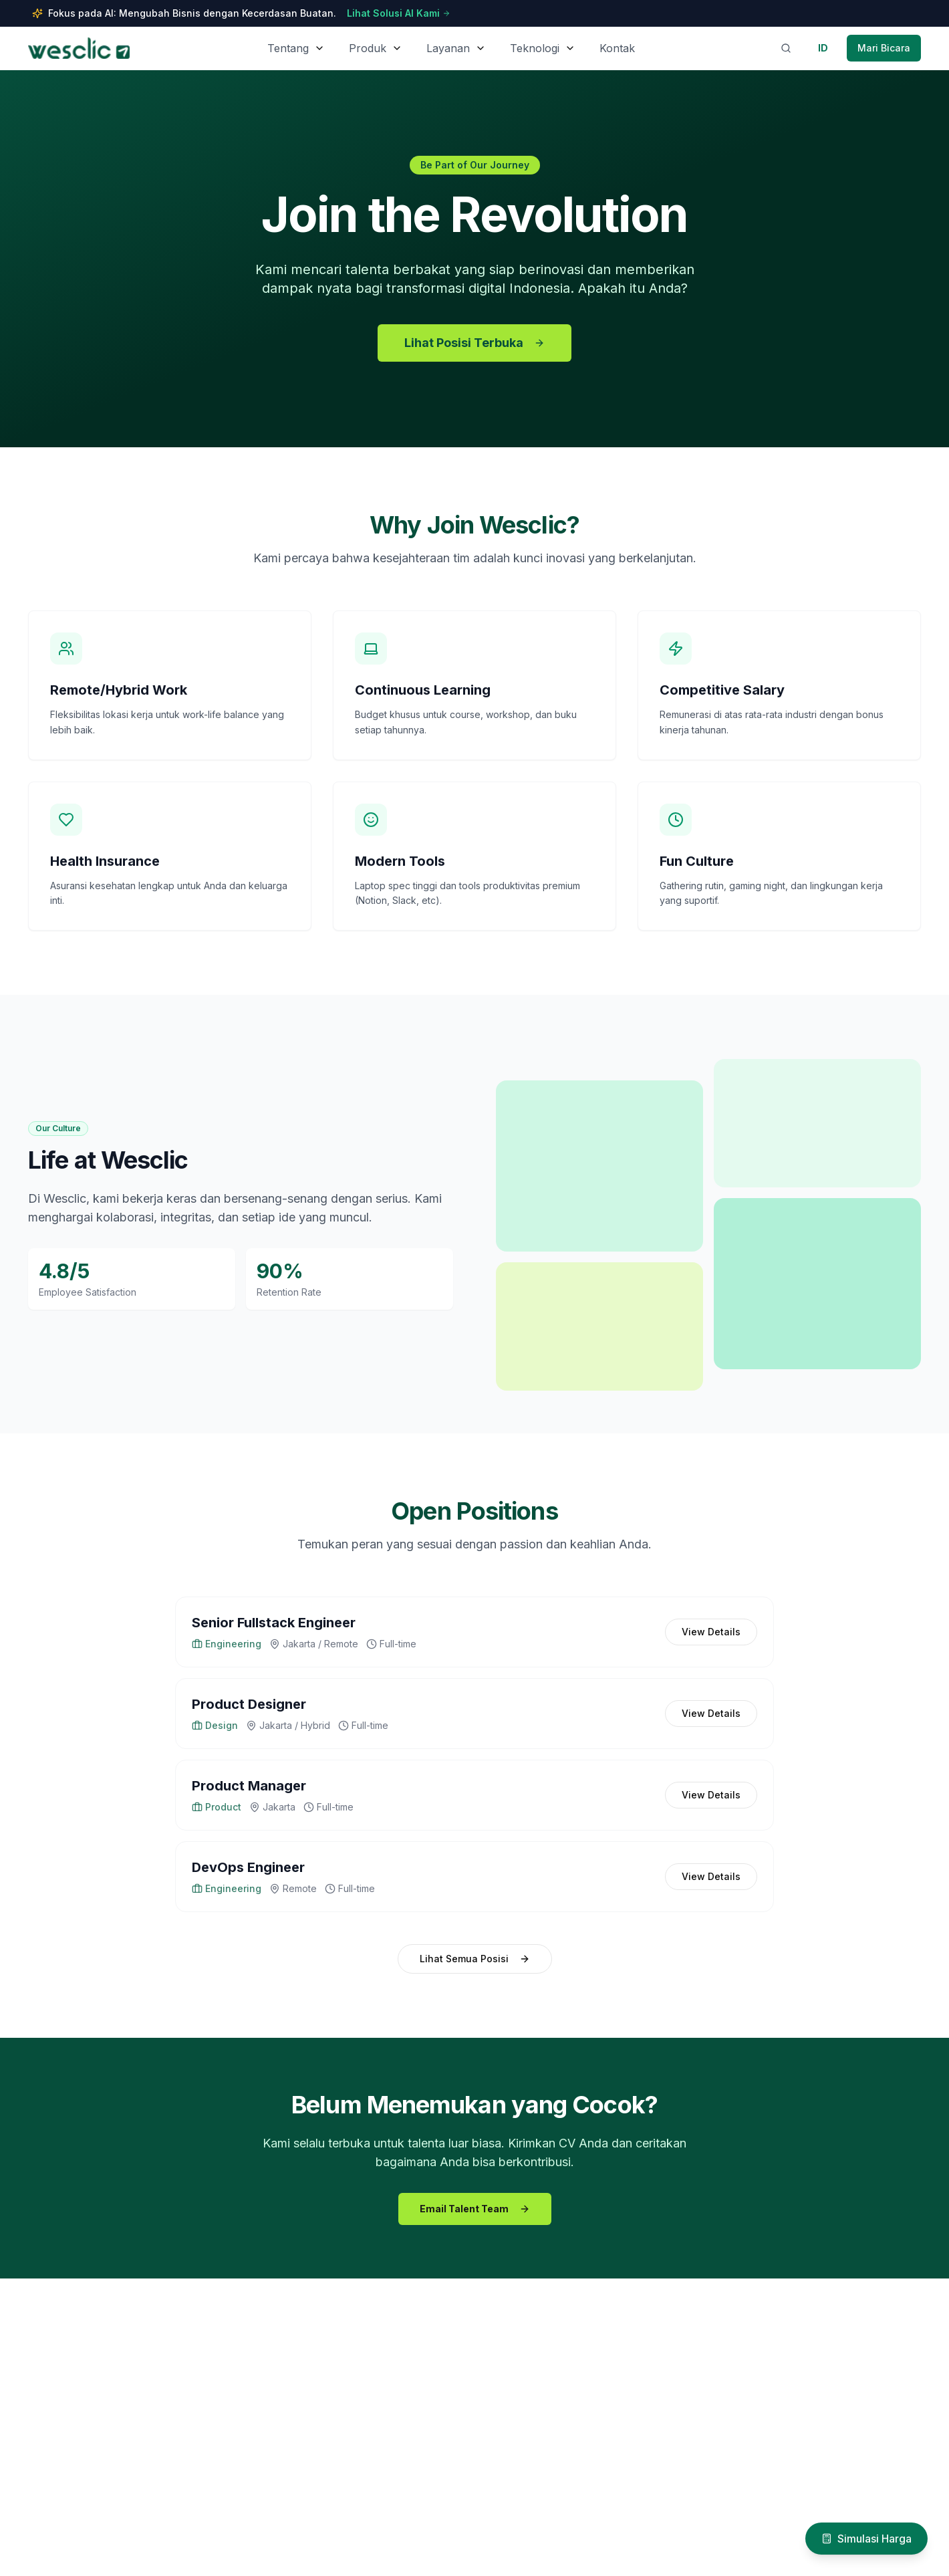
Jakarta (272, 1806)
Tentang (288, 48)
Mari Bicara (883, 47)
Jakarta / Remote (313, 1643)
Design (215, 1725)
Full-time (391, 1643)
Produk (367, 48)
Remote (293, 1888)
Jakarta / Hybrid (288, 1725)
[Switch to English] (823, 48)
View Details (711, 1631)
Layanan (448, 48)
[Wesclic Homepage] (79, 48)
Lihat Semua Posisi (475, 1958)
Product (216, 1806)
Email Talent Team (475, 2208)
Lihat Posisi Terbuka (474, 343)
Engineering (226, 1643)
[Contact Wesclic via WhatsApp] (884, 48)
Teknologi (534, 48)
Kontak (617, 48)
